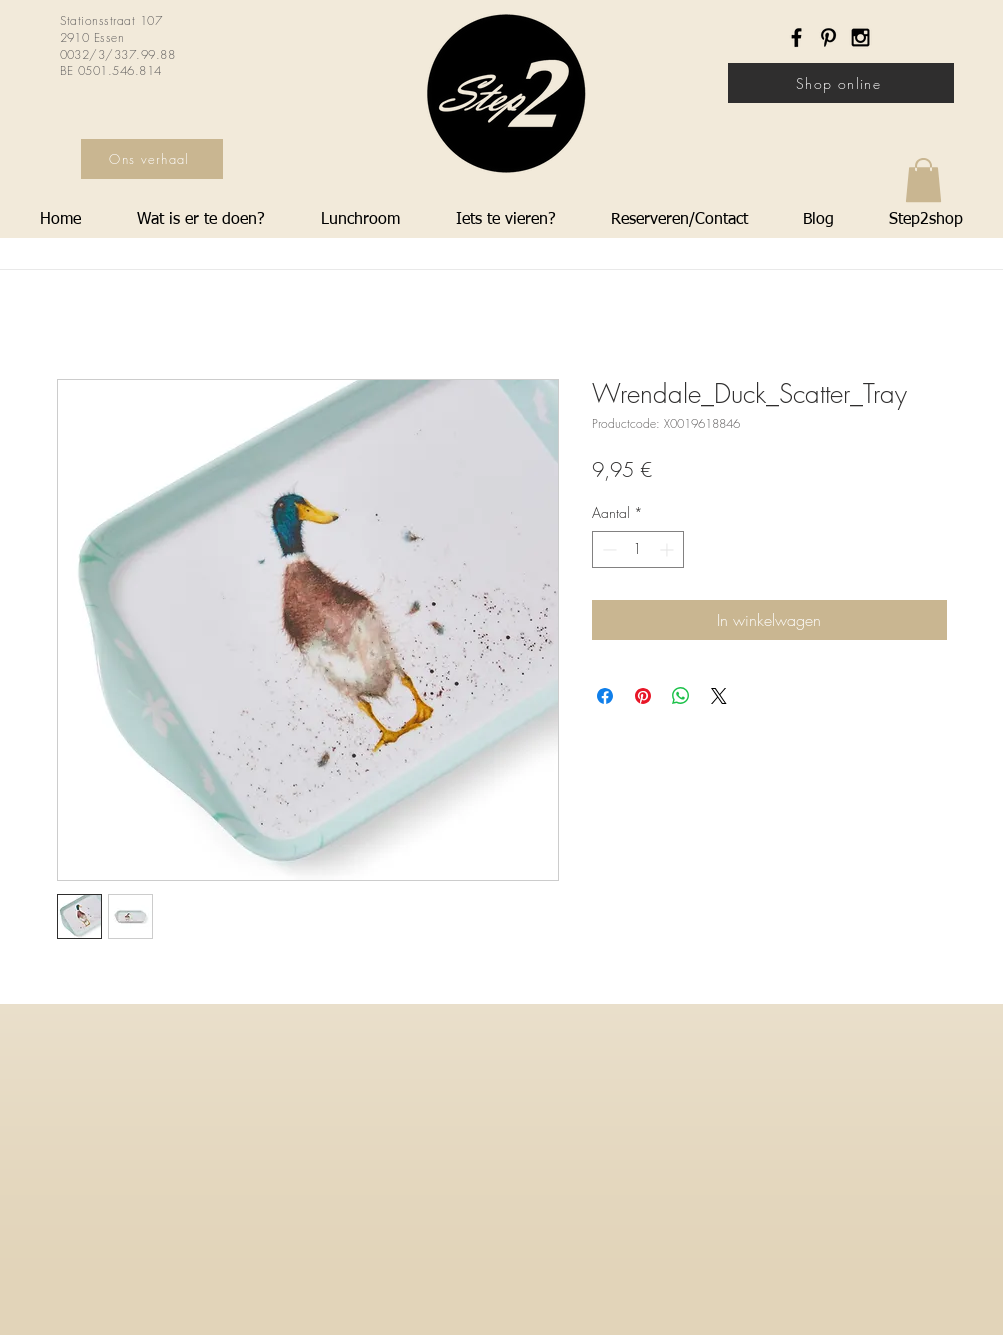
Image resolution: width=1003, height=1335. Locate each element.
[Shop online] (841, 83)
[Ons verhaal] (152, 159)
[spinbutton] (638, 549)
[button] (923, 180)
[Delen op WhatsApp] (681, 696)
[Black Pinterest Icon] (828, 37)
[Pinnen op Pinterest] (643, 696)
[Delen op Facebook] (605, 696)
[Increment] (668, 549)
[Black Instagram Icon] (860, 37)
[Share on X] (719, 696)
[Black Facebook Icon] (796, 37)
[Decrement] (607, 549)
